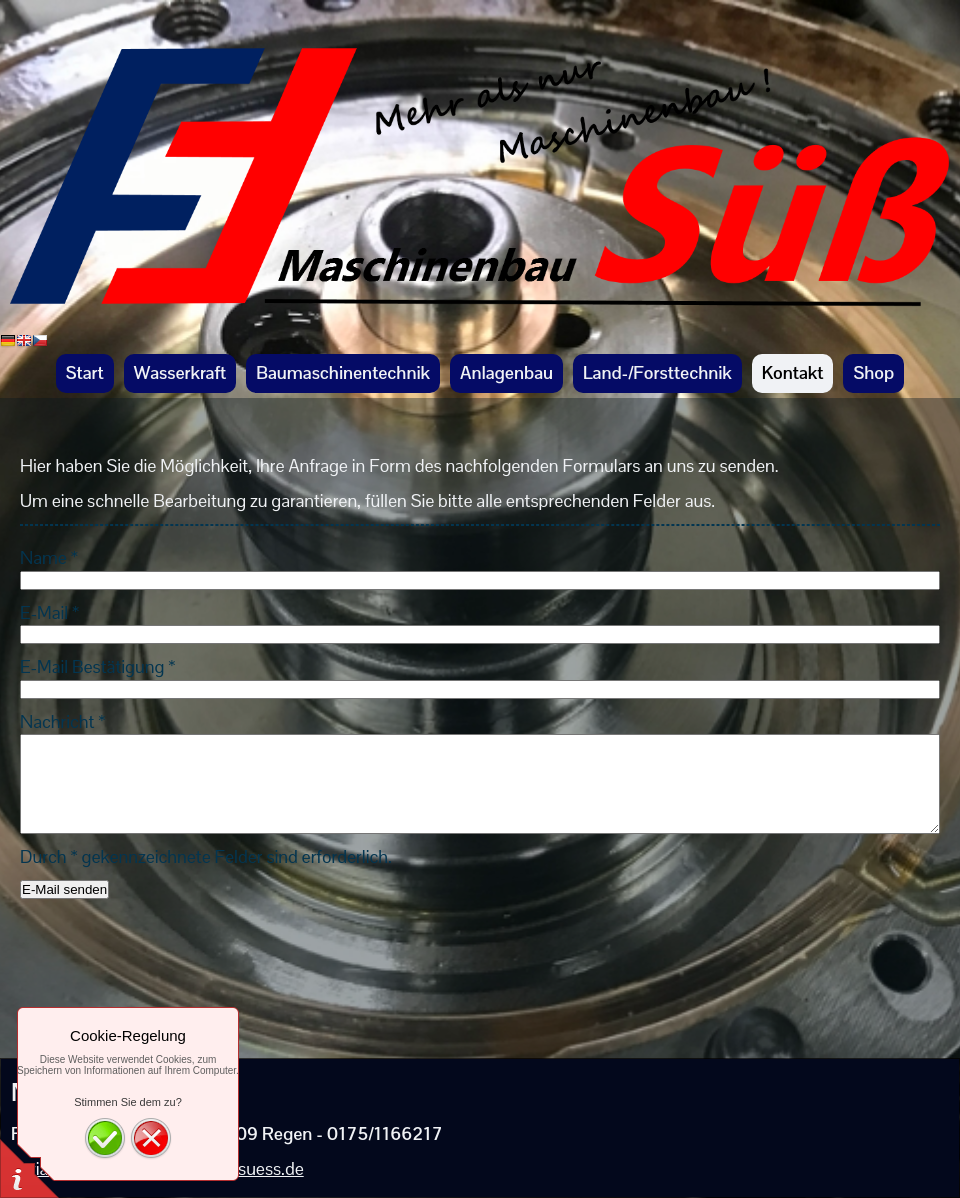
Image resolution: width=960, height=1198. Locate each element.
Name (49, 557)
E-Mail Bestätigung (97, 666)
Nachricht (63, 721)
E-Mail (49, 612)
